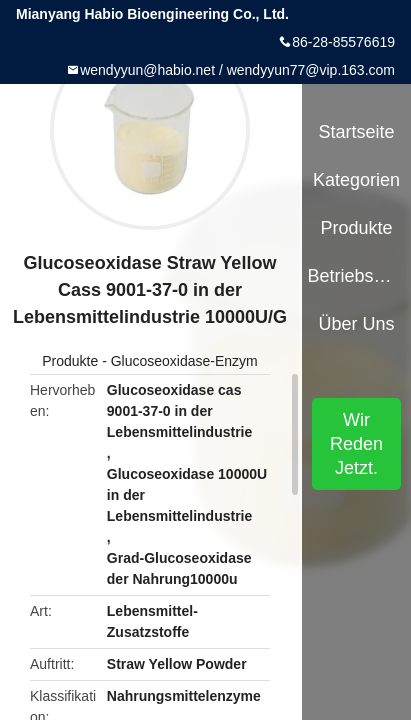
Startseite (357, 132)
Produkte (70, 361)
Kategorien (356, 180)
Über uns (357, 324)
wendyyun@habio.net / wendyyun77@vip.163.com (237, 70)
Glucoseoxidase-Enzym (184, 361)
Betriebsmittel (356, 276)
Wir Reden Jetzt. (356, 444)
